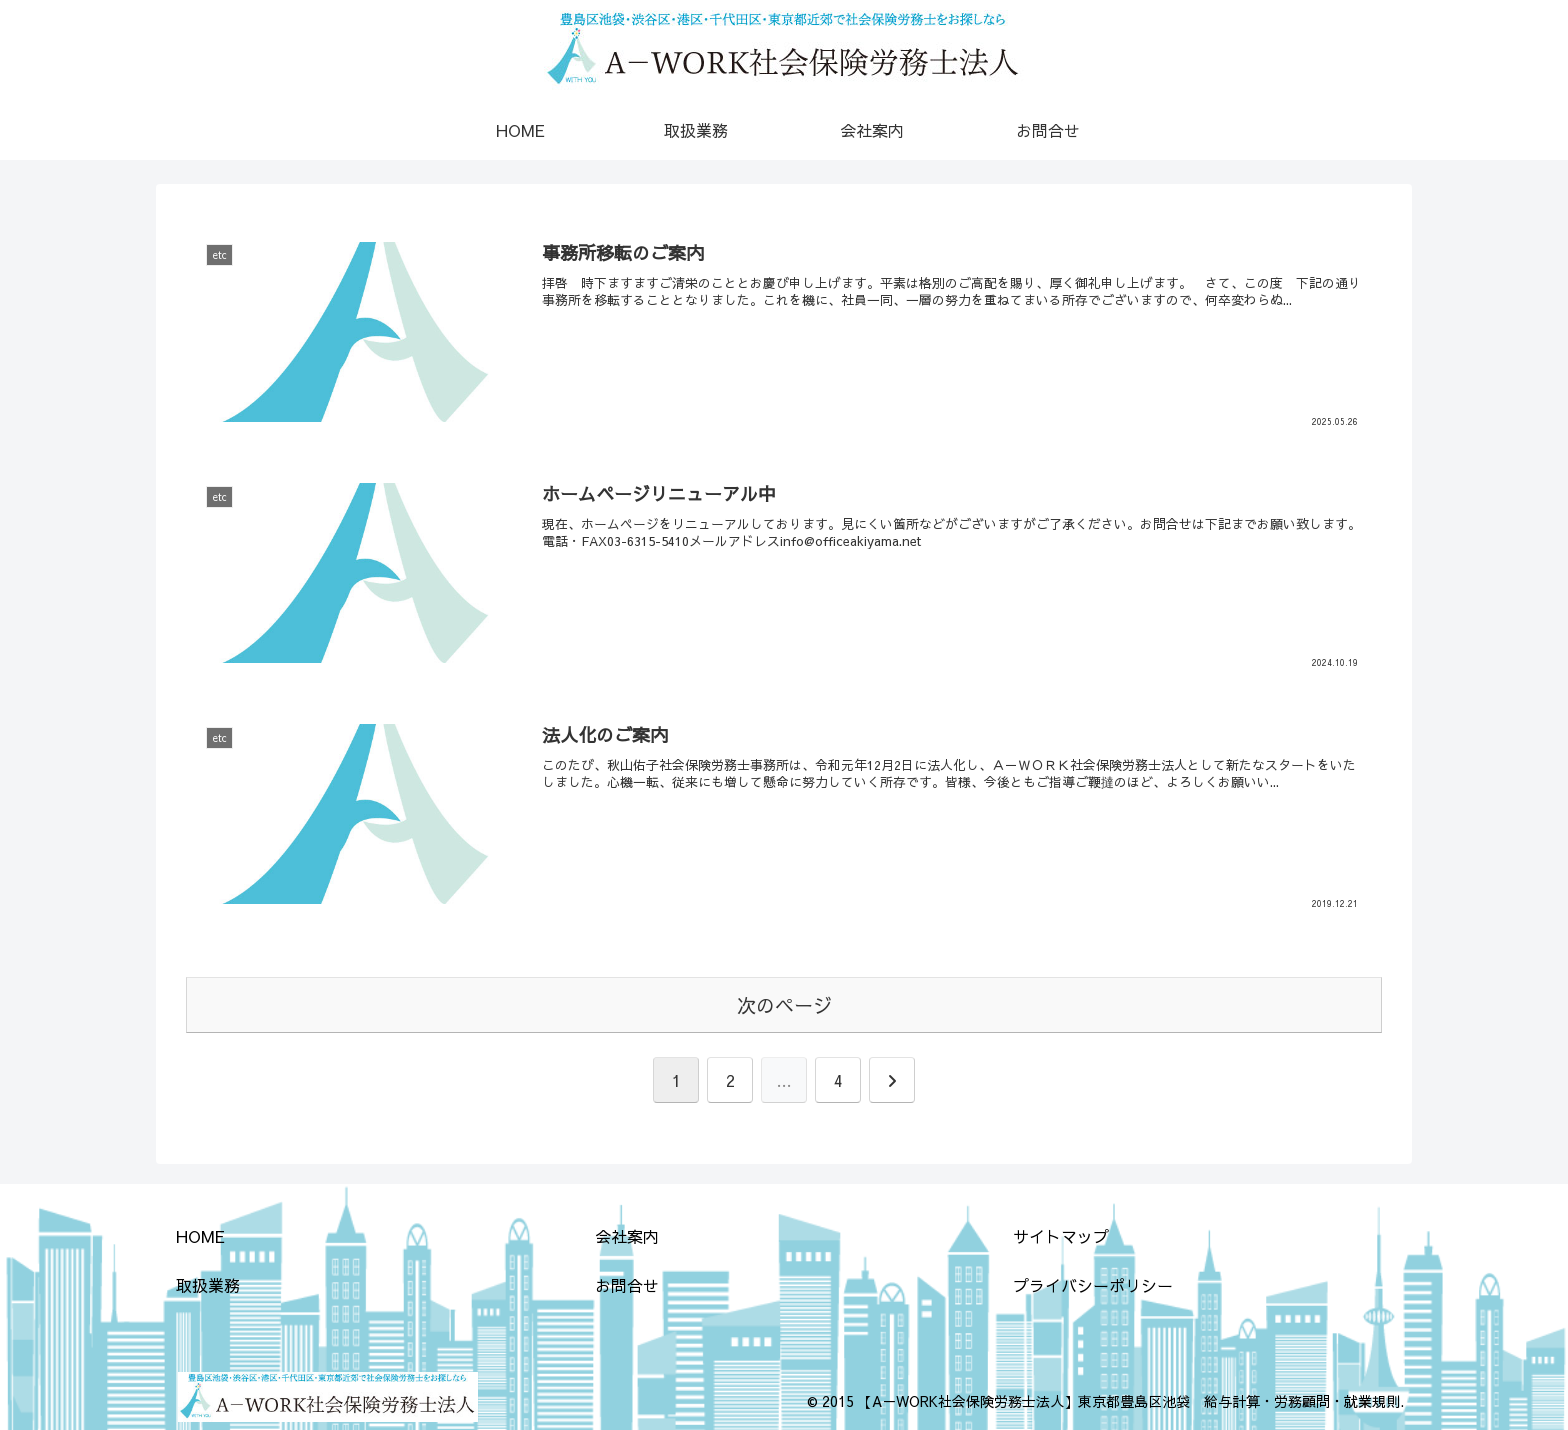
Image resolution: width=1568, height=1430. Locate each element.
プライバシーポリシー (1093, 1285)
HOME (200, 1236)
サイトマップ (1061, 1236)
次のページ (784, 1005)
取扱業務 (208, 1285)
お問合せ (627, 1285)
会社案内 (627, 1236)
